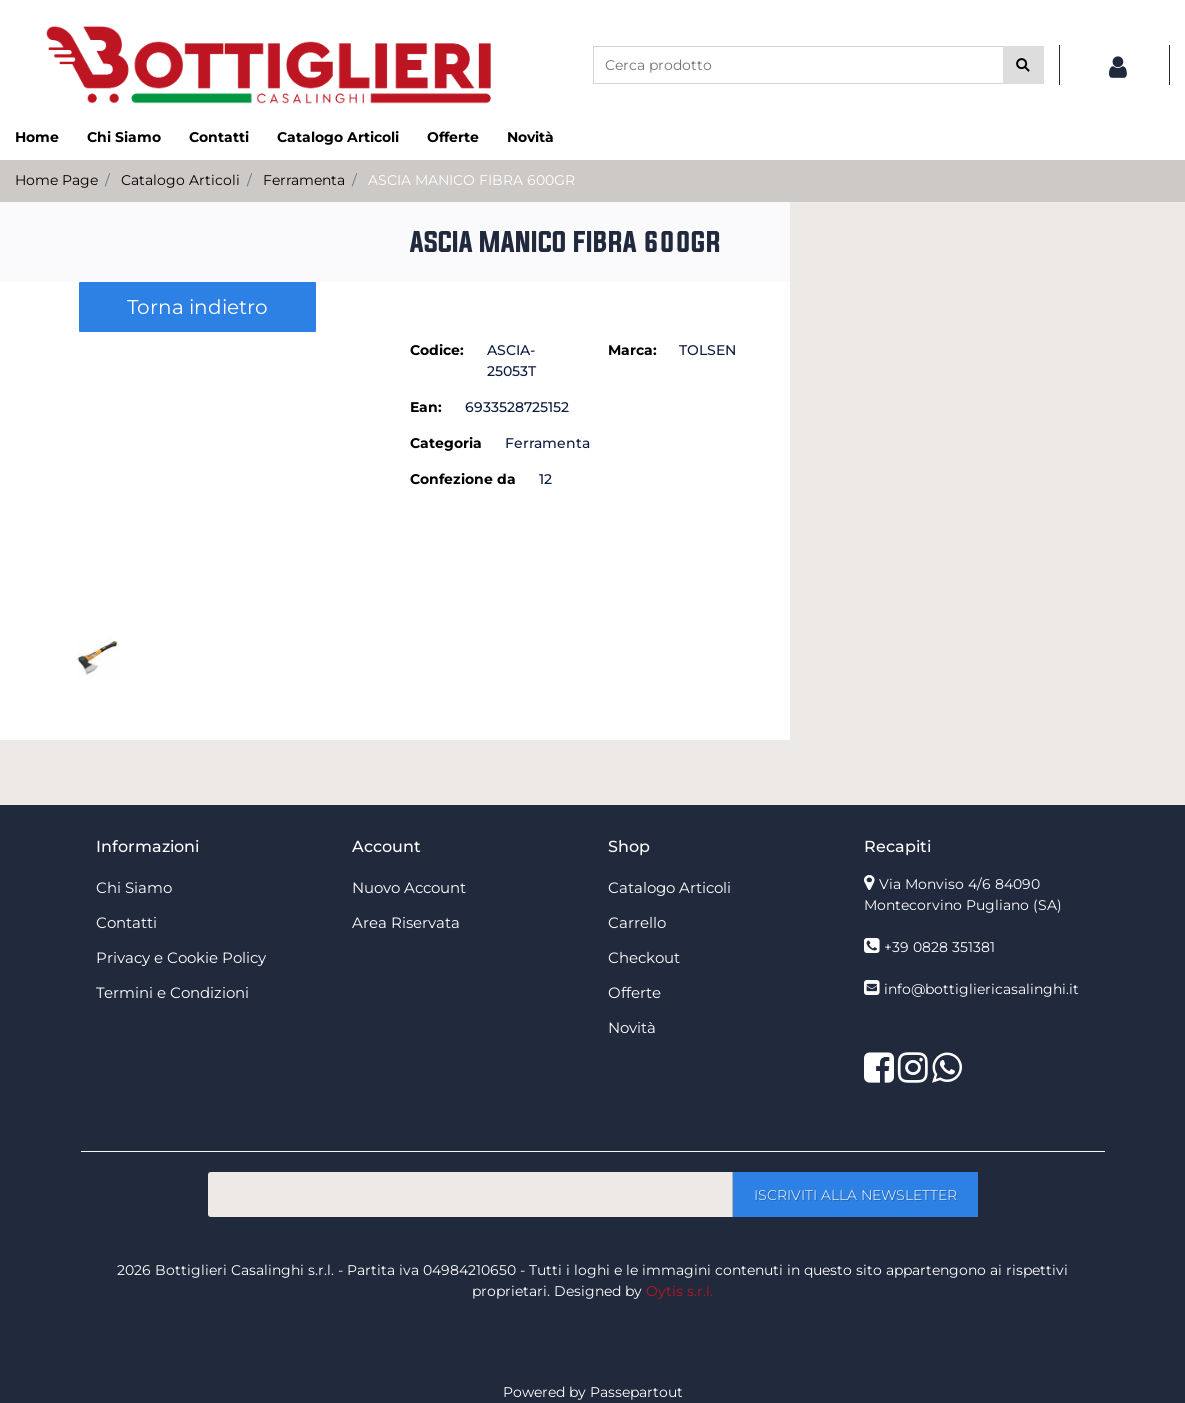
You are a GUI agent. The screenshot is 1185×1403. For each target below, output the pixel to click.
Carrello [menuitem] (637, 922)
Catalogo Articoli (180, 180)
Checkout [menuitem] (644, 957)
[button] (1023, 65)
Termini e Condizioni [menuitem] (172, 992)
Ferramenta (304, 180)
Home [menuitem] (37, 137)
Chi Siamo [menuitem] (124, 137)
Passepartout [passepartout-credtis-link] (636, 1392)
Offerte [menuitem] (453, 137)
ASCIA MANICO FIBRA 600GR (471, 180)
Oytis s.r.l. (679, 1291)
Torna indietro (197, 307)
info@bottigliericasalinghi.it (981, 989)
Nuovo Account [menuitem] (409, 887)
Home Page (56, 180)
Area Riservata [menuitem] (406, 922)
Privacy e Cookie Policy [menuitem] (181, 957)
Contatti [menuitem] (219, 137)
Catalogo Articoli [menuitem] (338, 137)
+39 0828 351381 (939, 947)
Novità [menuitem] (530, 137)
